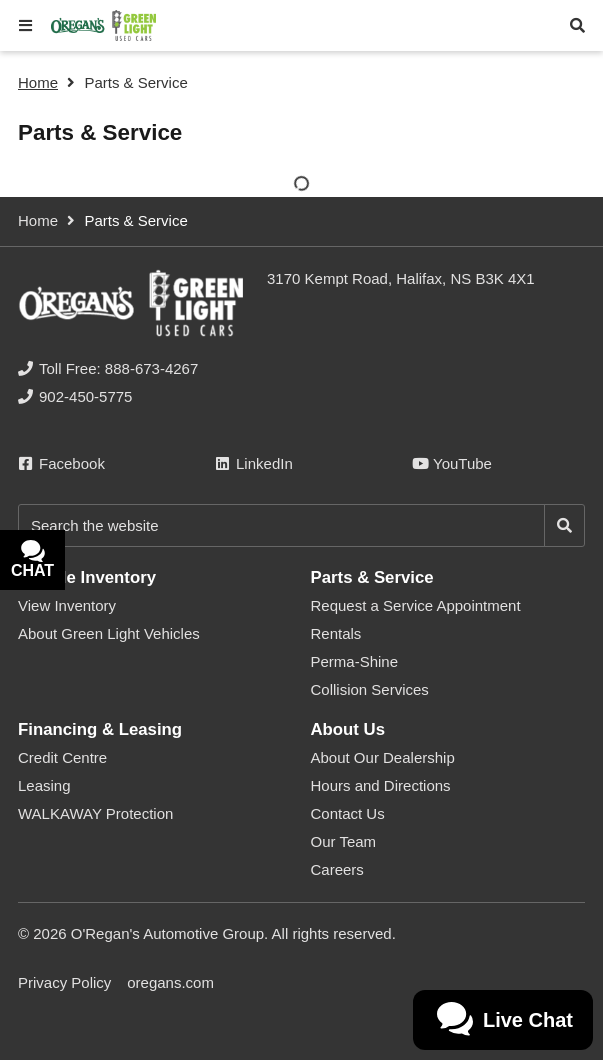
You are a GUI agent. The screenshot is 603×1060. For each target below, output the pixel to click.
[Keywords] (281, 525)
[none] (108, 368)
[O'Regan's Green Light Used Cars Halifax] (103, 25)
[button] (25, 25)
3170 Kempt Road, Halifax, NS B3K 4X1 (401, 278)
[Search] (564, 525)
